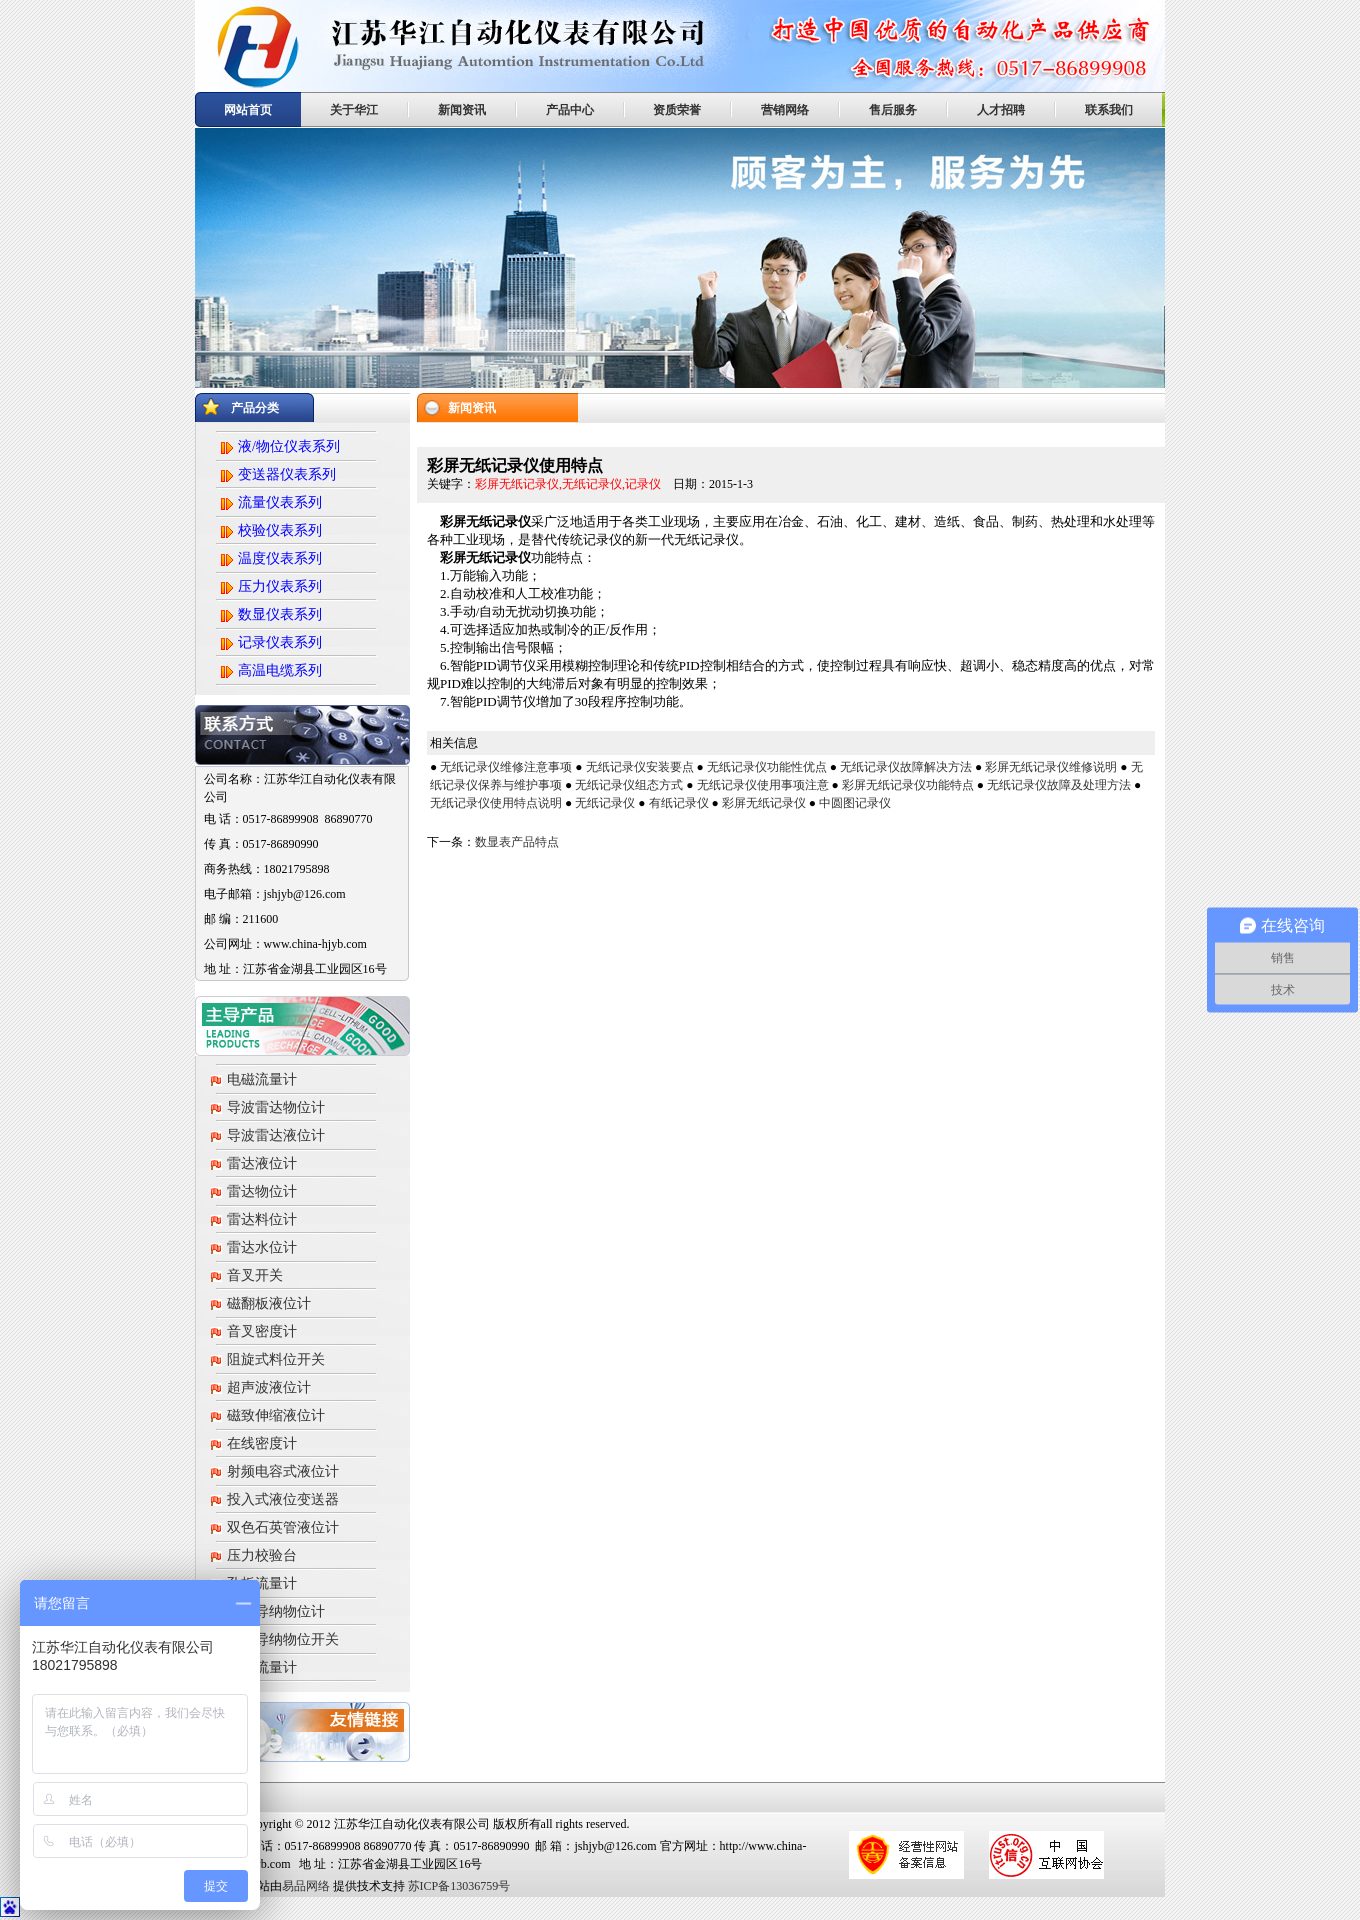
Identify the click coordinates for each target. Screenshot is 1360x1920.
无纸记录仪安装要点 (640, 767)
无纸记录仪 (605, 803)
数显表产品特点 (517, 842)
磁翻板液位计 (269, 1303)
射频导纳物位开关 (283, 1639)
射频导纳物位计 (276, 1611)
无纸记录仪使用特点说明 (496, 803)
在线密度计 (262, 1443)
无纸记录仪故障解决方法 (906, 767)
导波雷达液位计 (276, 1135)
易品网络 (306, 1886)
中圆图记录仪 (855, 803)
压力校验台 (262, 1555)
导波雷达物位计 (276, 1107)
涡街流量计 (262, 1667)
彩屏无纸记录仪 (764, 803)
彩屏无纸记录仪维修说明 (1051, 767)
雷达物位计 (262, 1191)
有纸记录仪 (679, 803)
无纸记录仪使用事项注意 (763, 785)
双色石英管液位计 (283, 1527)
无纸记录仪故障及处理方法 (1059, 785)
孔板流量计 (262, 1583)
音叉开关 (255, 1275)
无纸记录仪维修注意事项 (506, 767)
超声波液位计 (269, 1387)
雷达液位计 (262, 1163)
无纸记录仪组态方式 (629, 785)
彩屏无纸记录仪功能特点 (908, 785)
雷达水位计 (262, 1247)
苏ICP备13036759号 (458, 1886)
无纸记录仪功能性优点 (767, 767)
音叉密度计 (262, 1331)
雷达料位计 (262, 1219)
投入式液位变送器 (283, 1499)
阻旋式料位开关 (276, 1359)
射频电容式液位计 (283, 1471)
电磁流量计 (262, 1079)
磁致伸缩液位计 (276, 1415)
